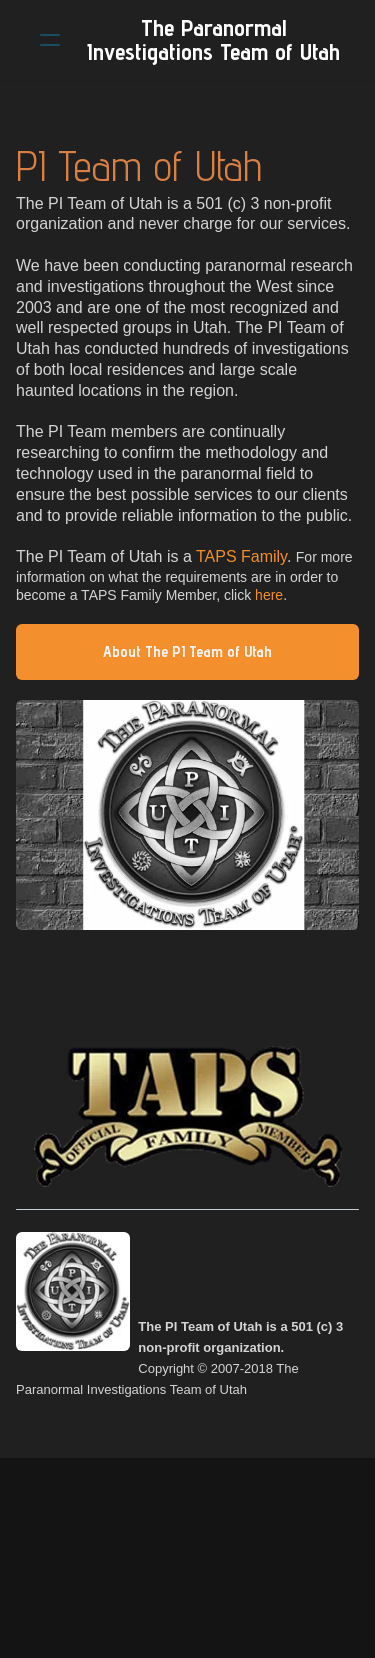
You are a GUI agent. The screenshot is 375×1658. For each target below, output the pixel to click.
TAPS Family (241, 556)
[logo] (213, 40)
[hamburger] (50, 40)
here (267, 595)
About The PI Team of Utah (187, 651)
